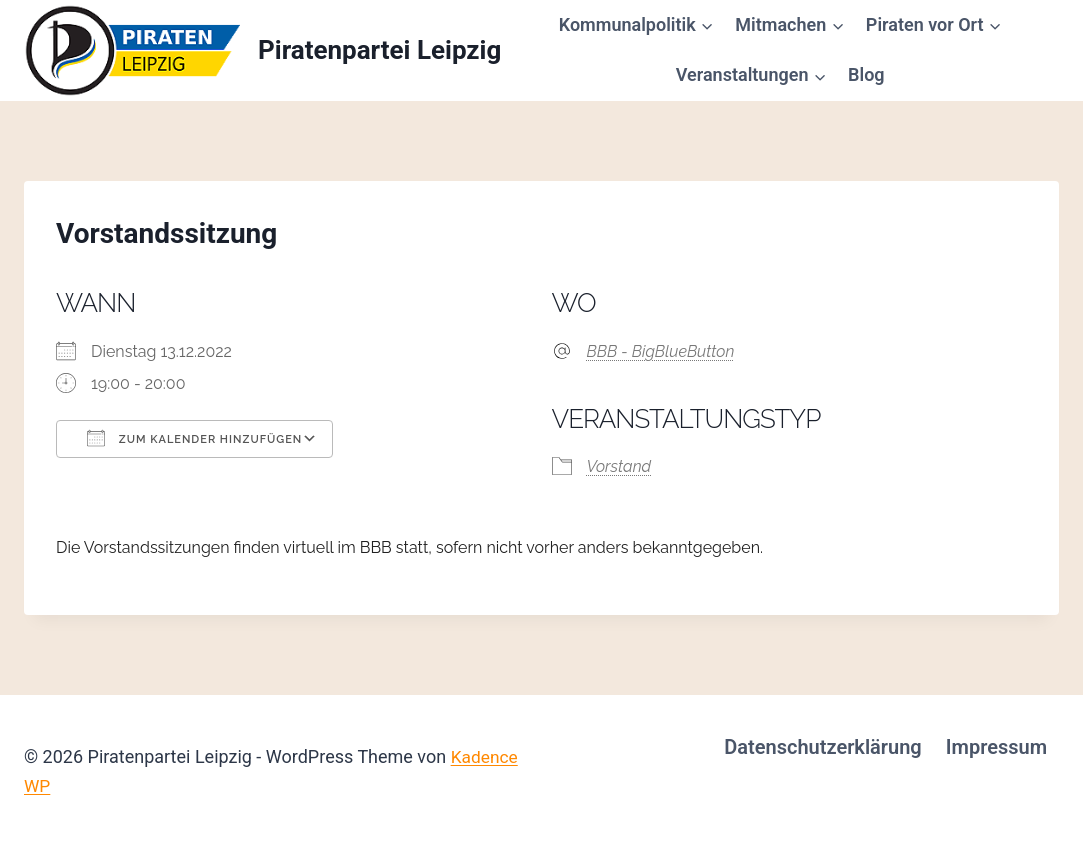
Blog (866, 74)
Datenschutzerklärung (823, 747)
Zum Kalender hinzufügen (194, 438)
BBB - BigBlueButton (661, 351)
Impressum (996, 747)
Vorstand (619, 466)
